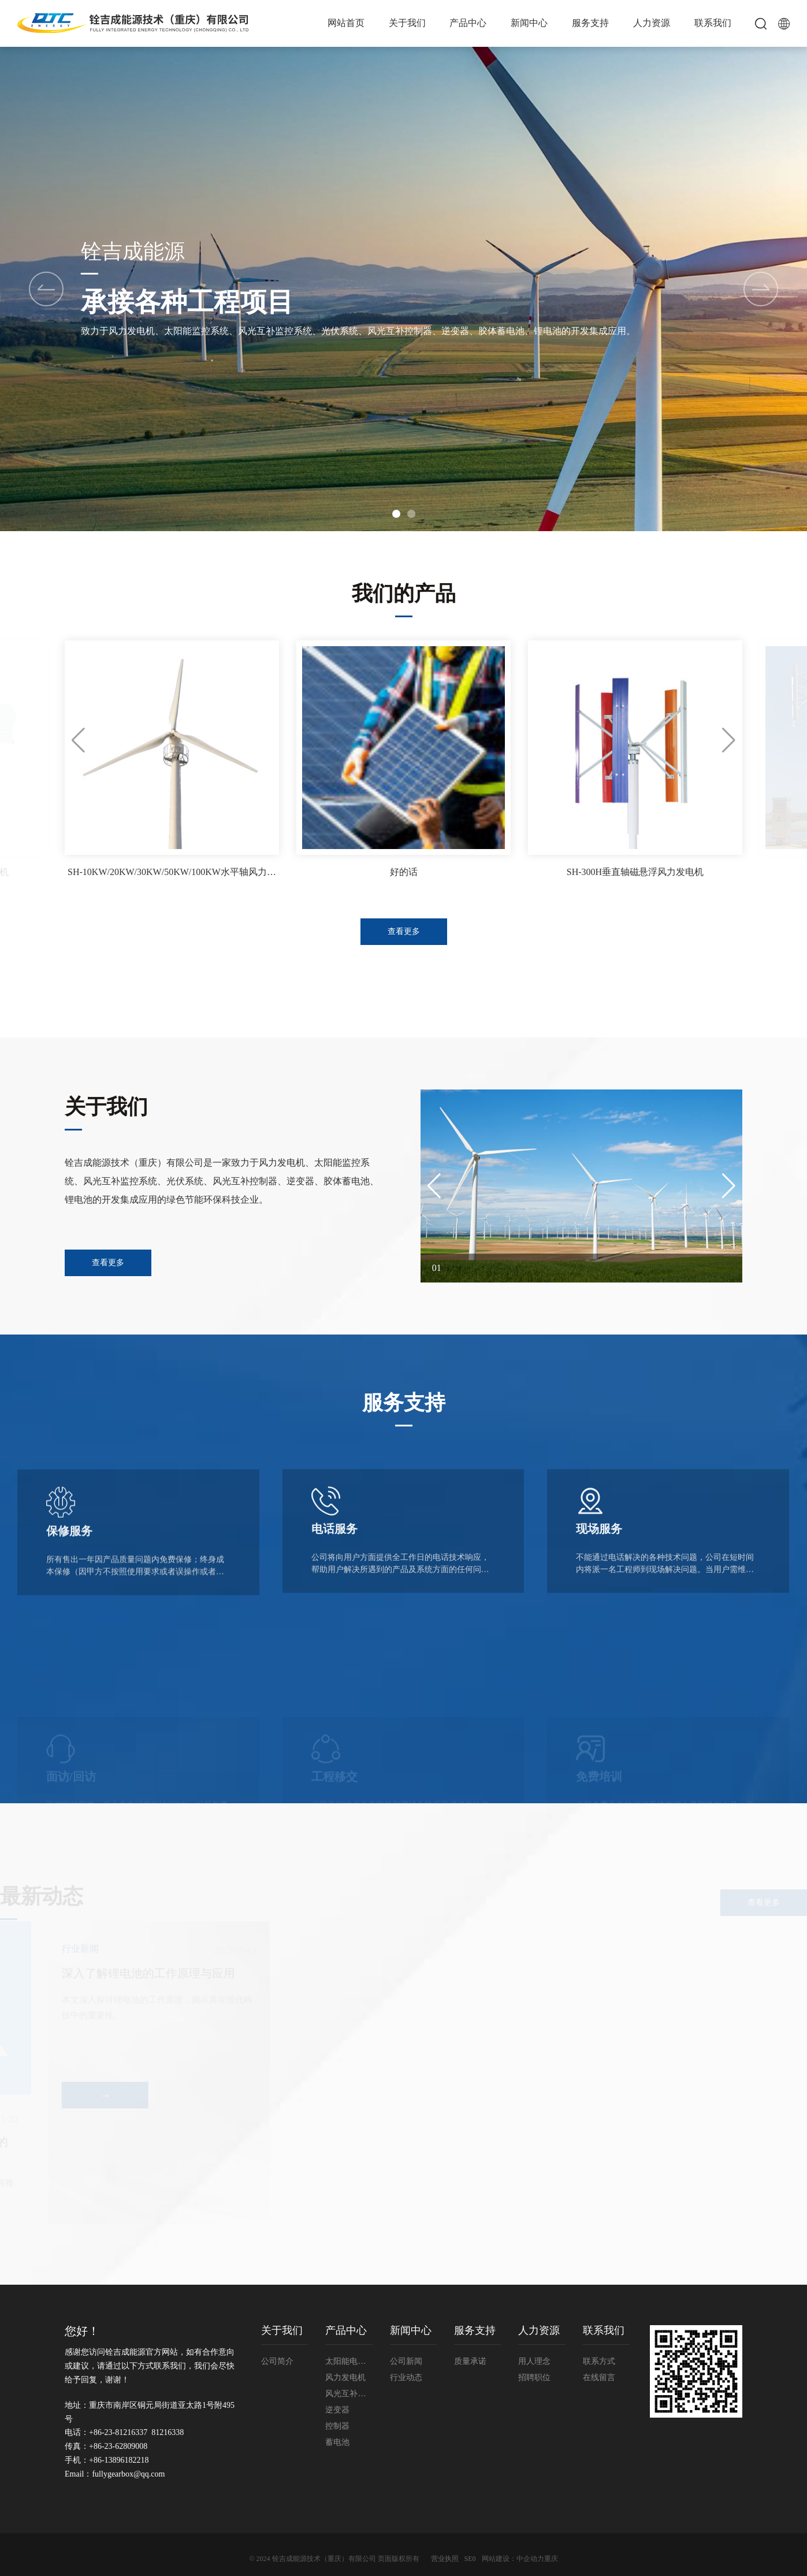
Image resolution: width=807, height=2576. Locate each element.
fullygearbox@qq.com (128, 2474)
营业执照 (445, 2559)
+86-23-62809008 (118, 2446)
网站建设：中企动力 (513, 2559)
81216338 (167, 2432)
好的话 (404, 872)
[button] (760, 289)
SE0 (470, 2559)
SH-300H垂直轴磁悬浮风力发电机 (635, 872)
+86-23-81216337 (118, 2432)
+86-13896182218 (119, 2460)
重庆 (551, 2559)
